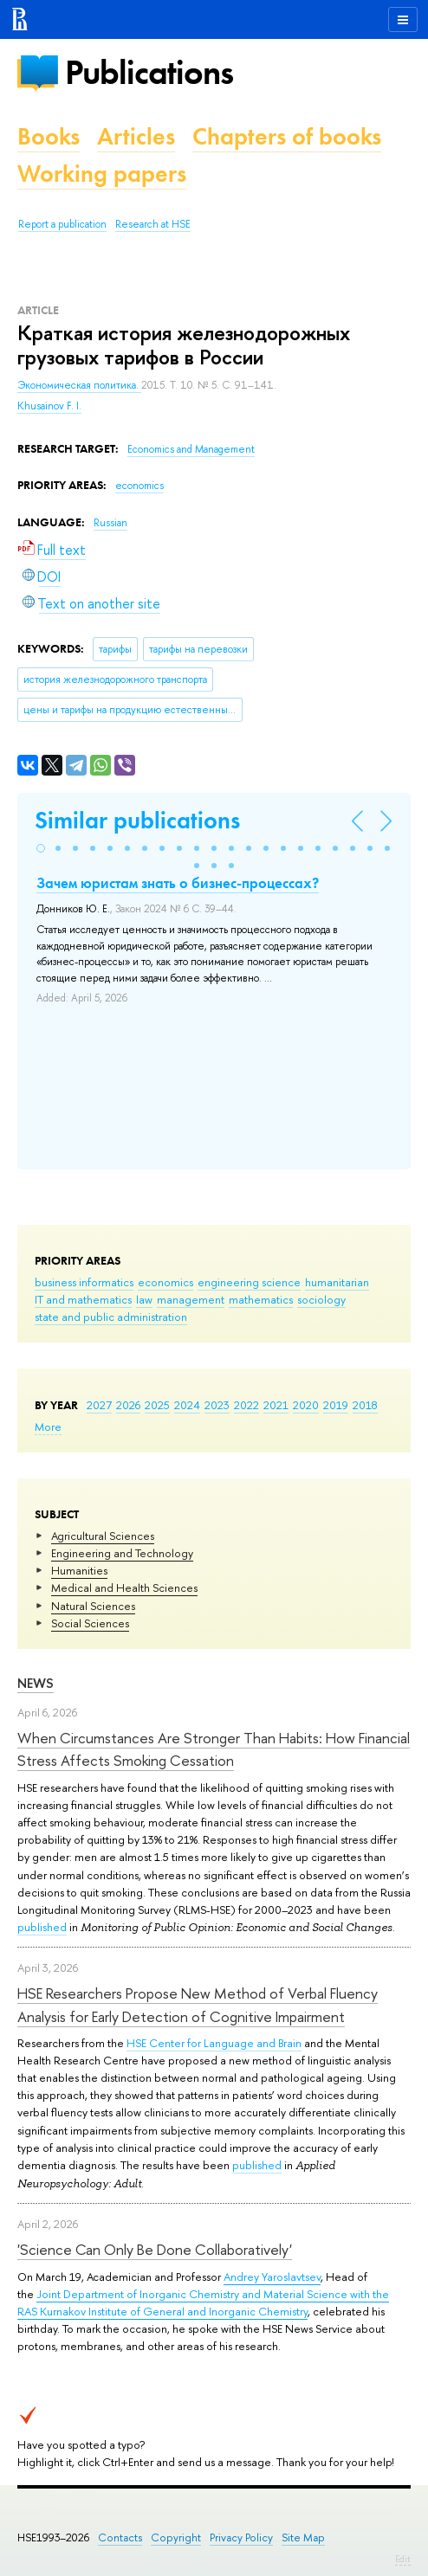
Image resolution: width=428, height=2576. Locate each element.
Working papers (101, 173)
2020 (306, 1405)
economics (165, 1282)
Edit (403, 2559)
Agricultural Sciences (102, 1535)
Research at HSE (153, 224)
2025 (157, 1405)
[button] (40, 848)
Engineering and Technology (122, 1553)
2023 (217, 1405)
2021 (276, 1405)
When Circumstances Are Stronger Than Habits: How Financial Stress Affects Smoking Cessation (213, 1749)
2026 (128, 1405)
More (48, 1426)
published (42, 1927)
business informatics (84, 1282)
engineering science (249, 1282)
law (144, 1299)
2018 (365, 1405)
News (35, 1683)
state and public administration (111, 1316)
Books (48, 136)
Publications (149, 72)
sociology (321, 1299)
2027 (99, 1405)
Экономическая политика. (79, 385)
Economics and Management (191, 449)
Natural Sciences (93, 1605)
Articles (136, 136)
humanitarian (337, 1282)
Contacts (120, 2537)
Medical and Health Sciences (124, 1587)
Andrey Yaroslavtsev (272, 2276)
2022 (246, 1405)
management (190, 1299)
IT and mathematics (83, 1299)
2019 (335, 1405)
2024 (187, 1405)
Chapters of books (286, 136)
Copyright (176, 2537)
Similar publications (137, 820)
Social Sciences (90, 1623)
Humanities (79, 1570)
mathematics (261, 1299)
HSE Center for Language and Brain (214, 2043)
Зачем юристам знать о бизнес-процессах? (177, 882)
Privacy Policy (241, 2537)
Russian (110, 523)
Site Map (303, 2537)
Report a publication (62, 224)
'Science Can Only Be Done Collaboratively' (154, 2249)
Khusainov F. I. (49, 406)
